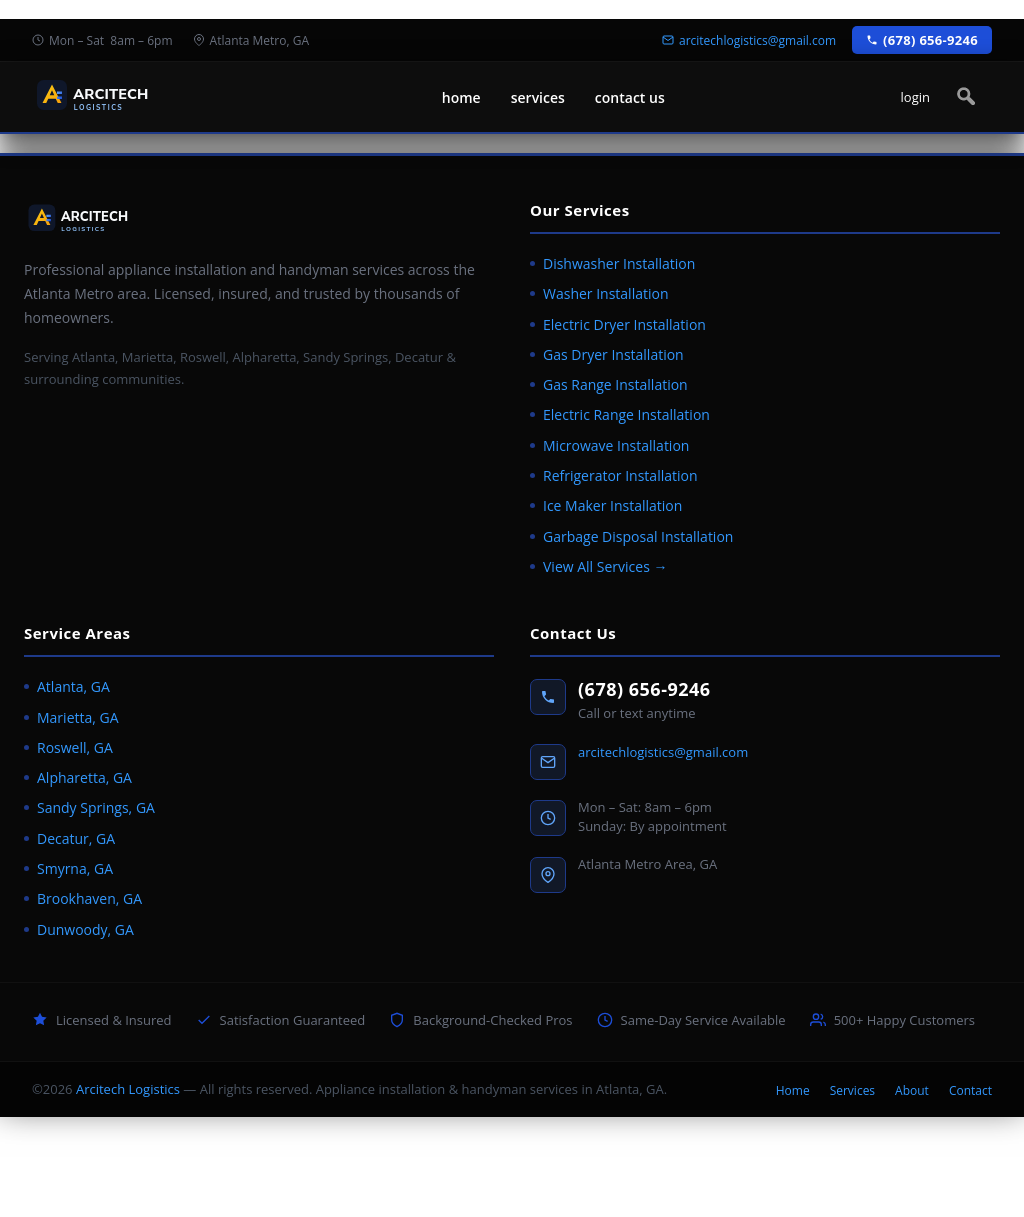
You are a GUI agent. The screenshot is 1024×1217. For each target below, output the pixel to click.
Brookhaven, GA (89, 898)
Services (852, 1090)
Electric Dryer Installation (624, 324)
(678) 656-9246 (644, 689)
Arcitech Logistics (128, 1089)
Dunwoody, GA (85, 929)
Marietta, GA (78, 717)
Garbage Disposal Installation (638, 536)
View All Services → (605, 566)
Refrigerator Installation (620, 475)
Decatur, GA (76, 838)
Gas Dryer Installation (613, 354)
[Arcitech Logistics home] (127, 97)
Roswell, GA (75, 747)
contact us (630, 97)
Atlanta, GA (73, 686)
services (538, 97)
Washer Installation (606, 293)
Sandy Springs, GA (96, 807)
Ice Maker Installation (612, 505)
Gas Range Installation (615, 384)
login (915, 97)
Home (793, 1090)
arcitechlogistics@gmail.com (663, 752)
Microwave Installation (616, 445)
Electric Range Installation (626, 414)
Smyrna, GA (75, 868)
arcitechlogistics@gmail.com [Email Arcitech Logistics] (749, 40)
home (461, 97)
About (912, 1090)
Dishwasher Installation (619, 263)
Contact (970, 1090)
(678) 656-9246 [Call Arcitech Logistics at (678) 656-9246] (922, 40)
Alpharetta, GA (84, 777)
